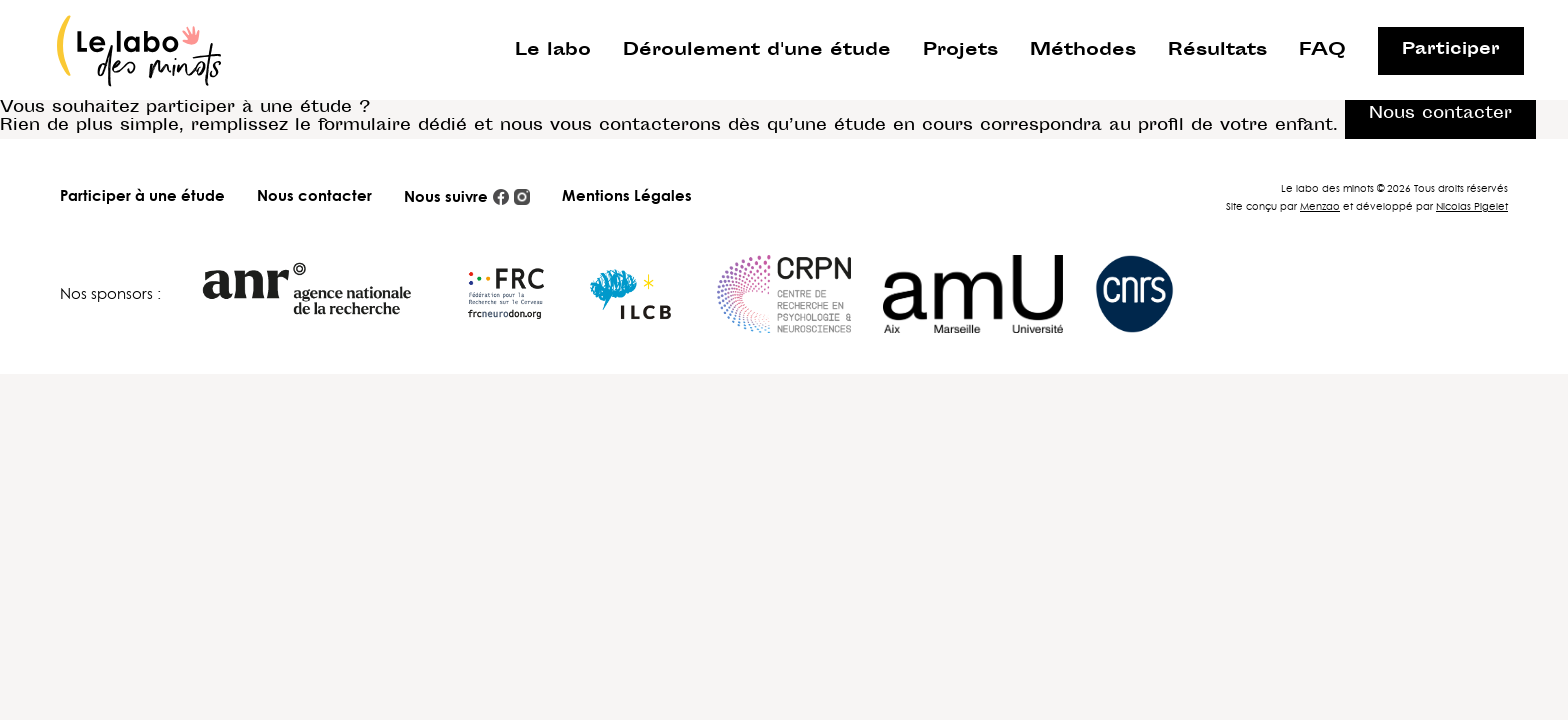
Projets (960, 51)
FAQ (1322, 51)
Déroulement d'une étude (757, 51)
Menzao (1320, 206)
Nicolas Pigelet (1472, 206)
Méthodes (1083, 51)
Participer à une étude (142, 195)
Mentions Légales (627, 195)
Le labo (553, 51)
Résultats (1217, 51)
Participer (1451, 50)
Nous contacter (314, 195)
